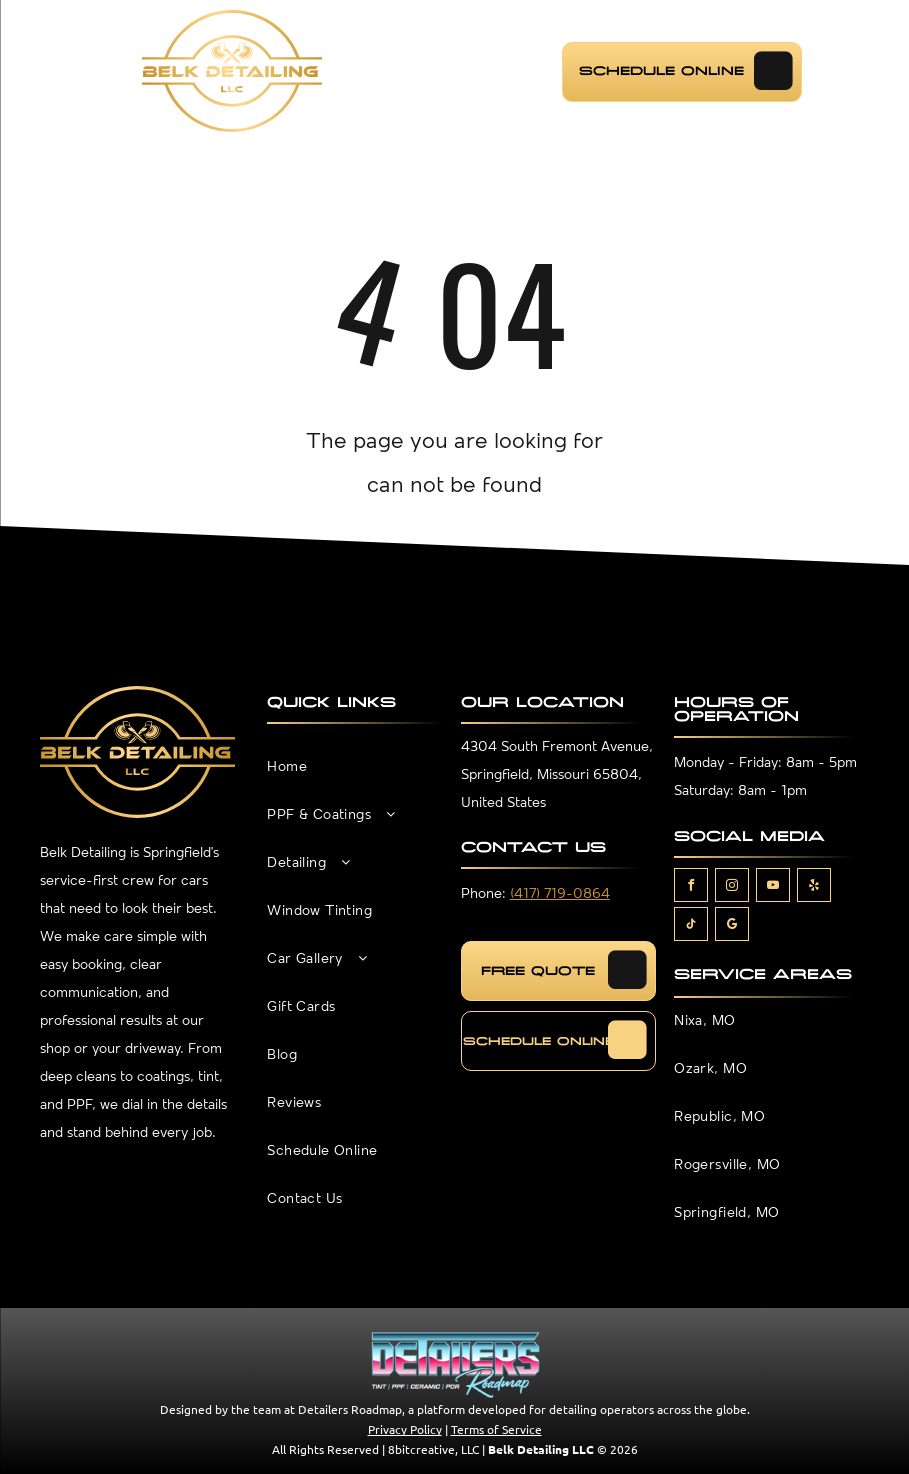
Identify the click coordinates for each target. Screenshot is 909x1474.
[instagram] (732, 887)
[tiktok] (691, 926)
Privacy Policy (405, 1429)
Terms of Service (496, 1429)
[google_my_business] (732, 926)
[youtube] (773, 887)
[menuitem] (354, 778)
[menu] (56, 71)
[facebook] (691, 887)
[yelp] (814, 887)
